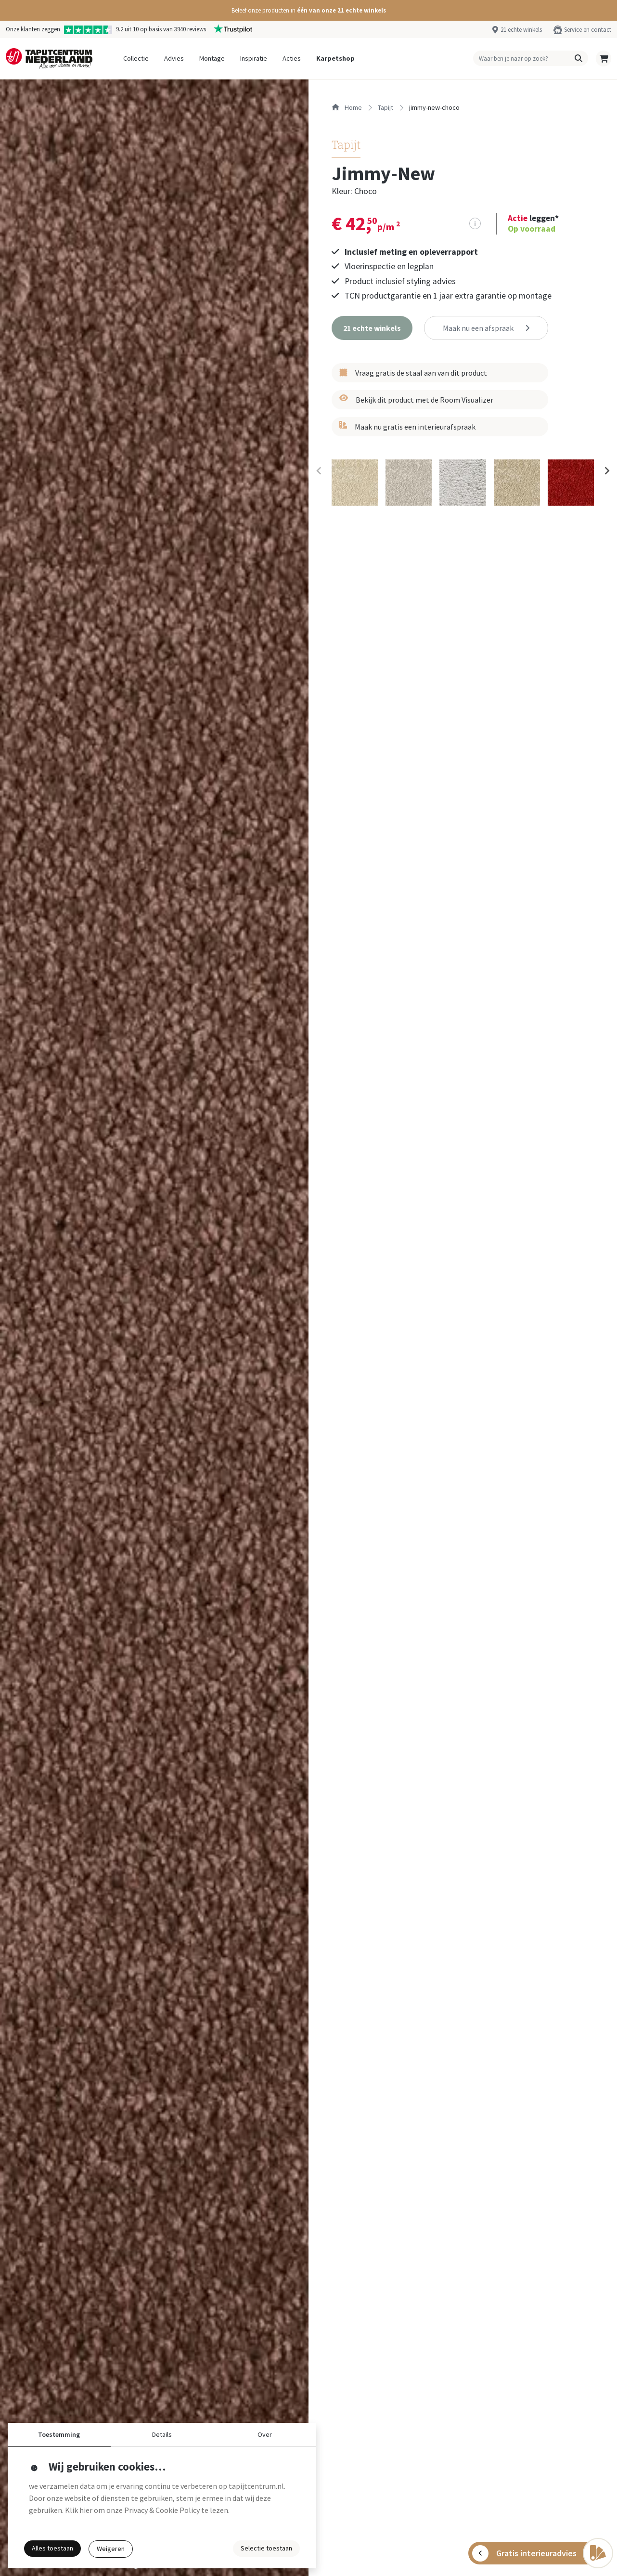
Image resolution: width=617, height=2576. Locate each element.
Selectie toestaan (266, 2548)
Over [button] (264, 2434)
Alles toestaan (52, 2548)
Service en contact (587, 29)
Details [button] (162, 2434)
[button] (308, 10)
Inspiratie (253, 58)
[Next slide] (606, 471)
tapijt (385, 107)
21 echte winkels (521, 29)
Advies (174, 58)
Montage (212, 58)
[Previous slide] (319, 471)
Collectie (136, 58)
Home (347, 107)
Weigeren (111, 2548)
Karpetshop (335, 58)
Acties (292, 58)
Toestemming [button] (59, 2434)
